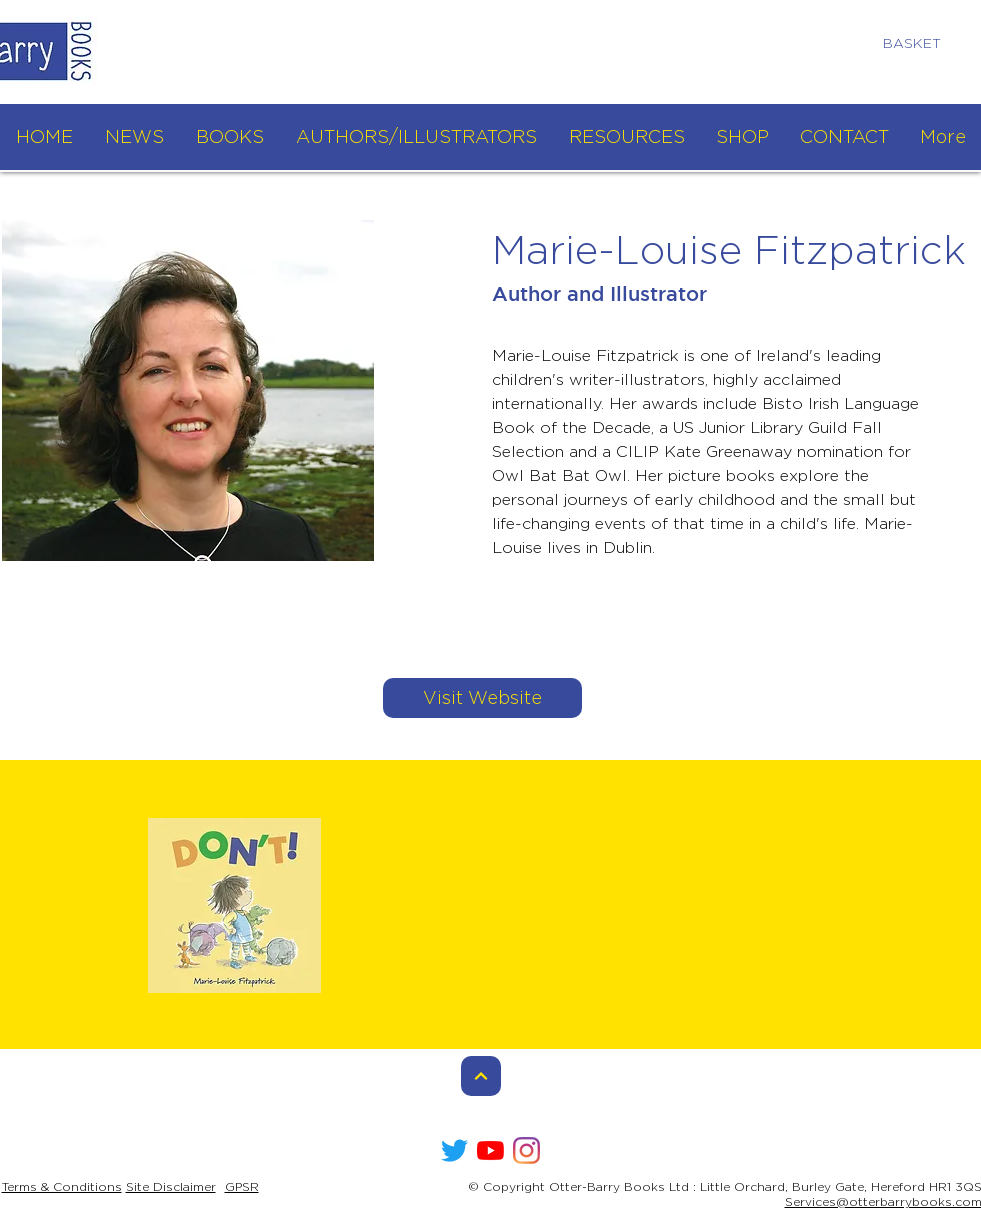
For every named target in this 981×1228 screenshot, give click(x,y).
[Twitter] (454, 1150)
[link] (920, 43)
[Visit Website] (482, 698)
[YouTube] (490, 1150)
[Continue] (481, 1076)
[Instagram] (526, 1150)
